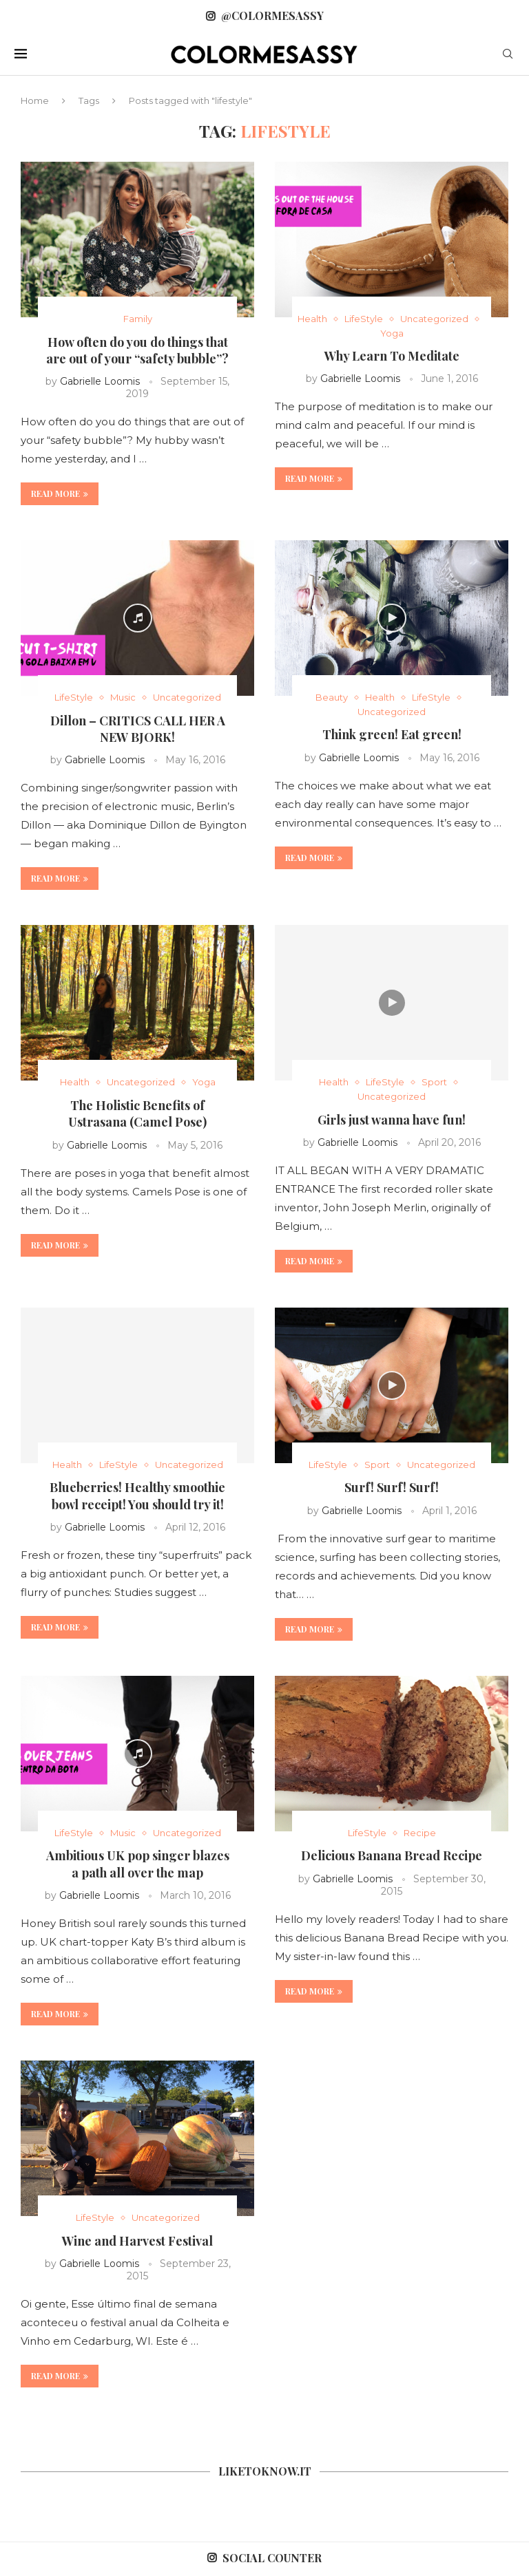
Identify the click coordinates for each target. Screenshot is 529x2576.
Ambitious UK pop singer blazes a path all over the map (137, 1863)
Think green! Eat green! (391, 734)
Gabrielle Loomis (100, 381)
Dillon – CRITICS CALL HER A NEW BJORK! (137, 728)
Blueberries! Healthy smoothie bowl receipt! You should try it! (137, 1495)
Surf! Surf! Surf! (391, 1487)
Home (35, 100)
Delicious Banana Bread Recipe (391, 1855)
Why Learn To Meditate (391, 356)
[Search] (508, 55)
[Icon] (137, 618)
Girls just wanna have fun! (392, 1119)
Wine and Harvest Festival (137, 2241)
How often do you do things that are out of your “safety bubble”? (137, 350)
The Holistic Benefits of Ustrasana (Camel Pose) (137, 1113)
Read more (59, 493)
